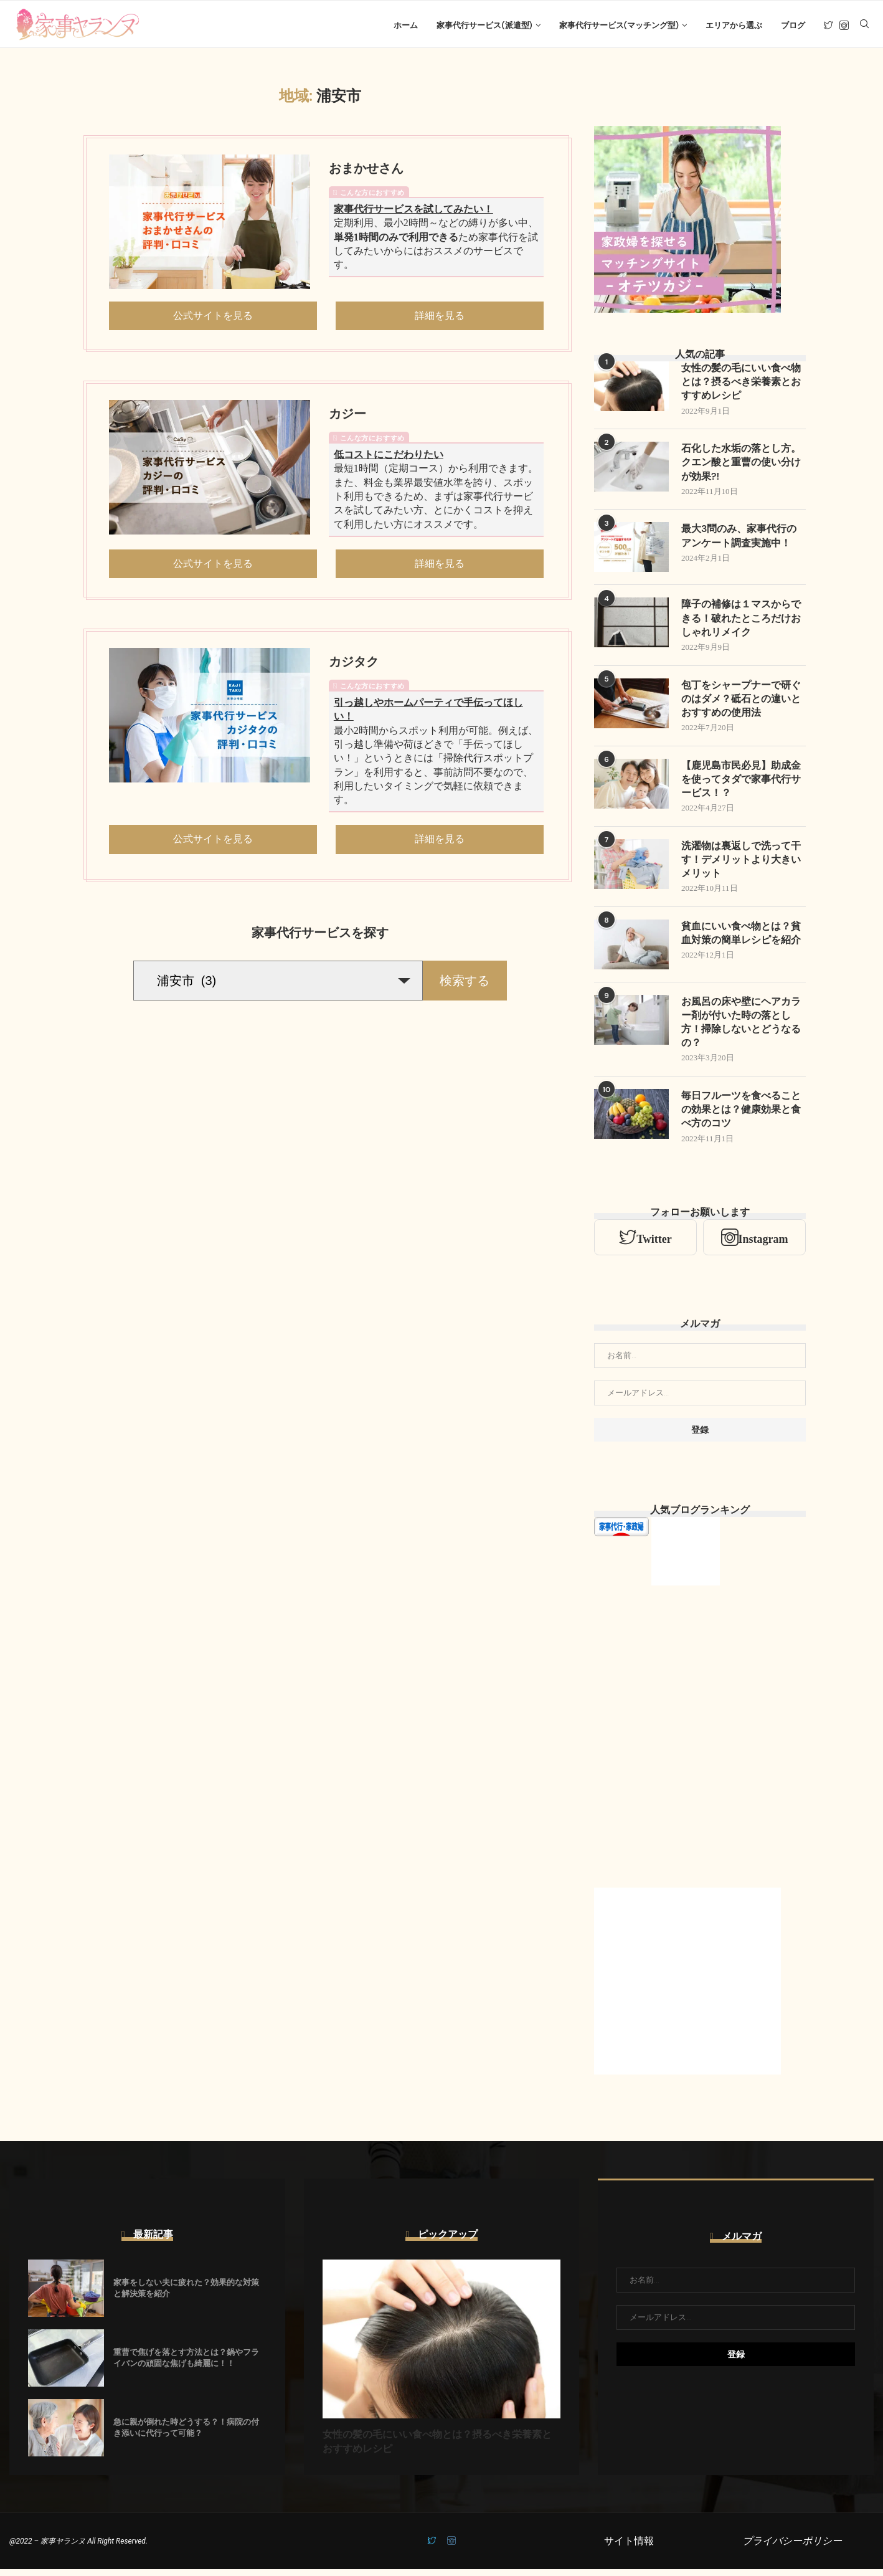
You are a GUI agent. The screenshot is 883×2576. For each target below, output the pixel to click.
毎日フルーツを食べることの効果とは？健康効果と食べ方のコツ (741, 1116)
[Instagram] (844, 25)
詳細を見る (440, 318)
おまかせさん (366, 171)
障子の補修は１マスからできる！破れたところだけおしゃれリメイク (741, 622)
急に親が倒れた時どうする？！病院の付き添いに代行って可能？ (186, 2434)
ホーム (406, 25)
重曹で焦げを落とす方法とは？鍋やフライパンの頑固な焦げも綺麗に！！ (186, 2364)
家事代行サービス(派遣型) (484, 25)
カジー (347, 417)
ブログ (793, 25)
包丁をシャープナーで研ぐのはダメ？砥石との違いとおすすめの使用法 (741, 703)
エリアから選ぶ (734, 25)
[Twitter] (828, 25)
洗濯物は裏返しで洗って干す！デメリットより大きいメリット (741, 865)
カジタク (354, 665)
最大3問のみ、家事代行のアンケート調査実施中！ (739, 539)
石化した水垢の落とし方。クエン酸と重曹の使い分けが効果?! (741, 466)
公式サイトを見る (213, 318)
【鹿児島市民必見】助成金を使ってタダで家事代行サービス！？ (741, 784)
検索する (464, 983)
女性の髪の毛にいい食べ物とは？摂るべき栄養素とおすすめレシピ (741, 385)
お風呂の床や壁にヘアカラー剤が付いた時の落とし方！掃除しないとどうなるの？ (741, 1028)
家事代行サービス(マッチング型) (619, 25)
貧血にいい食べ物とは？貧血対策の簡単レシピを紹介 (741, 939)
